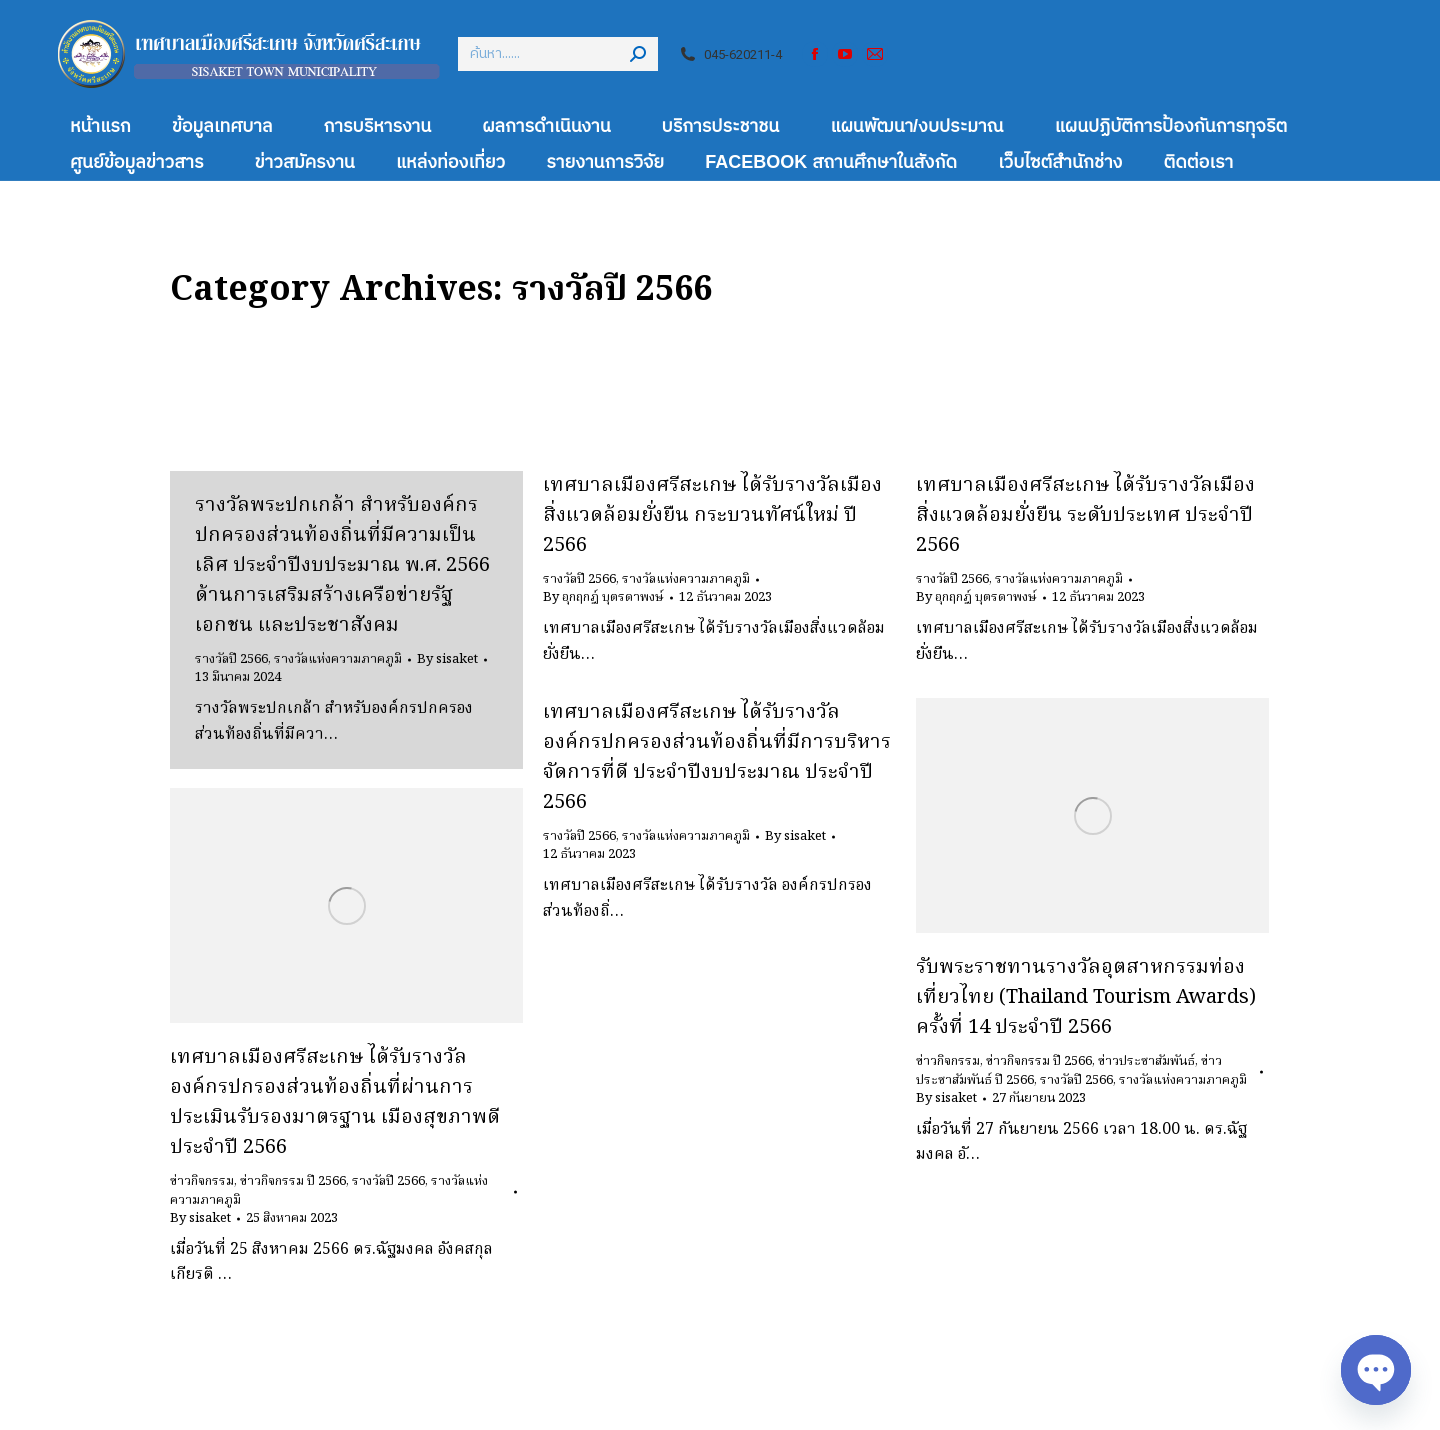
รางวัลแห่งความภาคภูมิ (338, 659)
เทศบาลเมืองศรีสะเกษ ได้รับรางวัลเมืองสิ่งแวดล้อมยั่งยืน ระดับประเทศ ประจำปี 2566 (1085, 516)
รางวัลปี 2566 (231, 659)
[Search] (558, 54)
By (447, 660)
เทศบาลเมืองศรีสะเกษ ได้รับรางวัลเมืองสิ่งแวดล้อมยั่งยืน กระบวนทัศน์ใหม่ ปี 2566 (712, 516)
